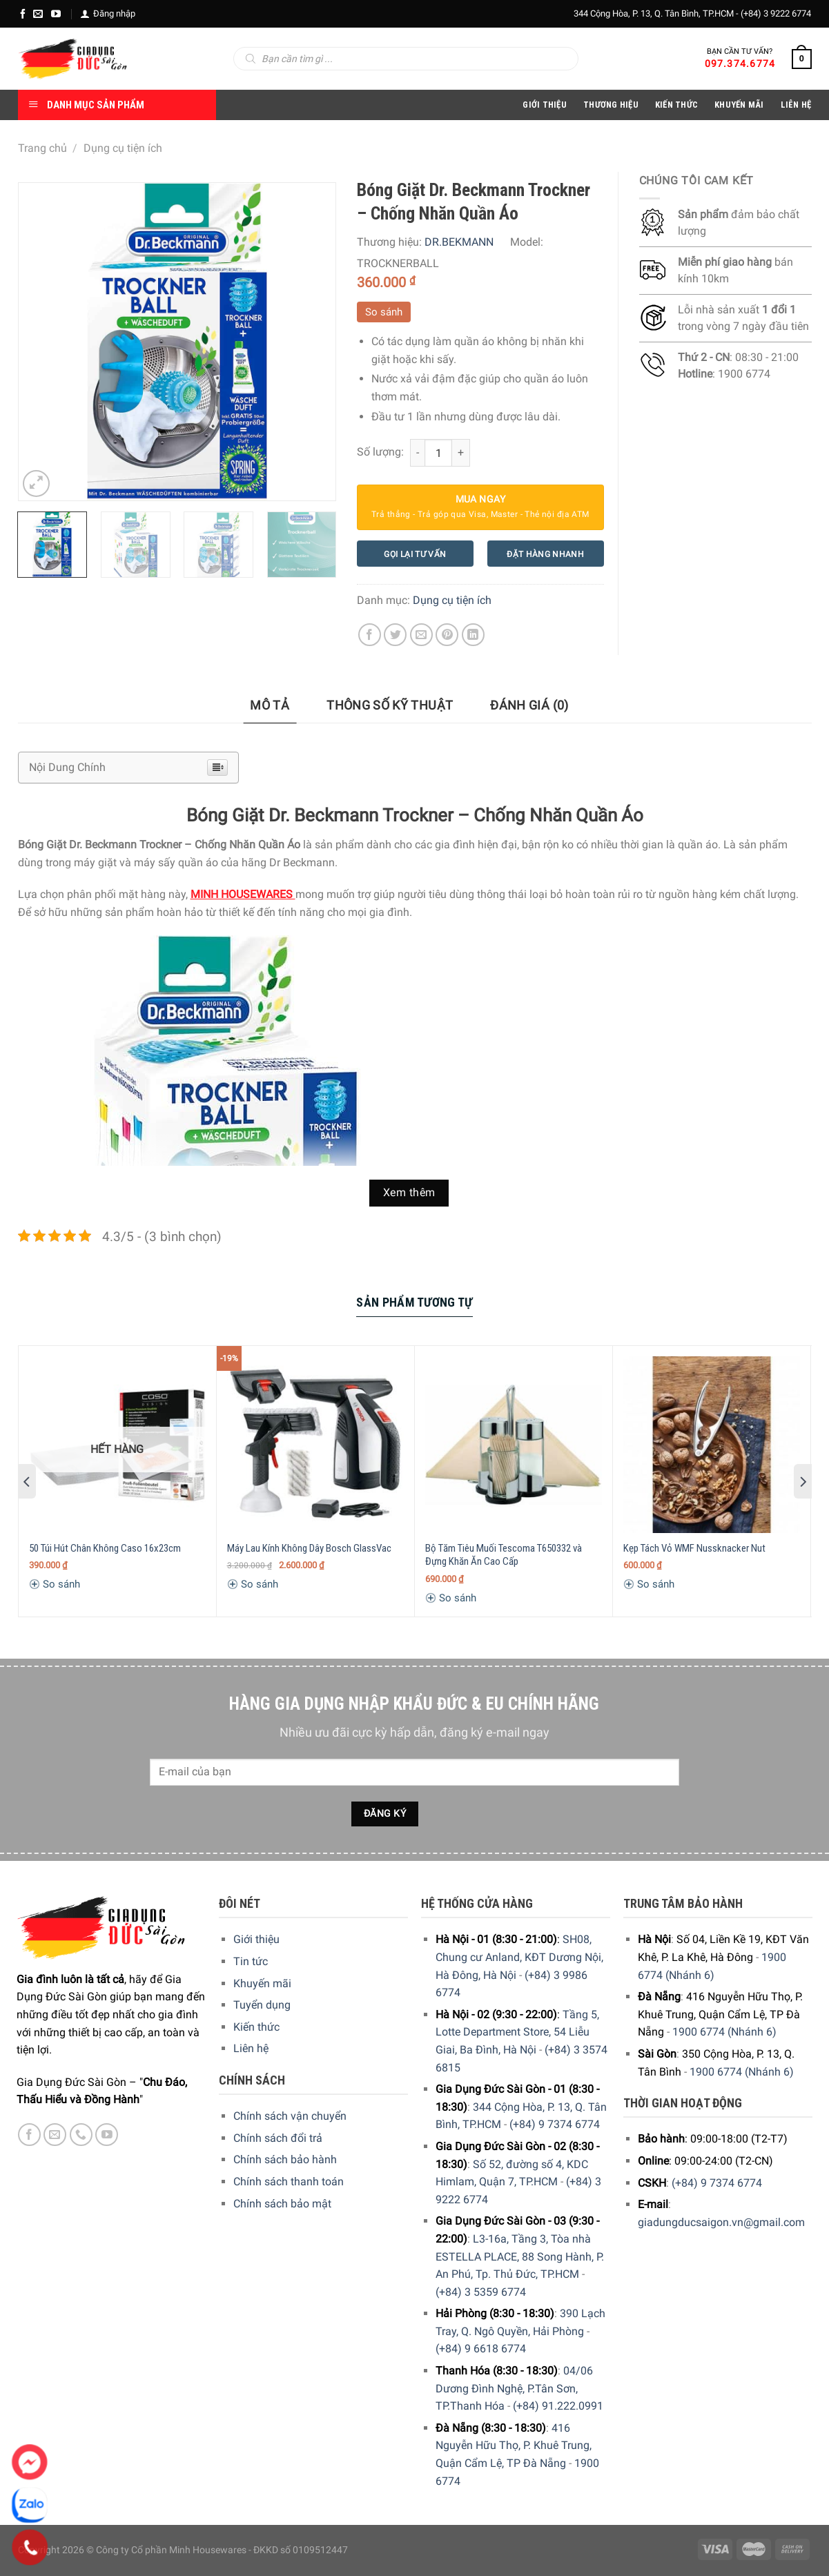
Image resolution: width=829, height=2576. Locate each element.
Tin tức (250, 1961)
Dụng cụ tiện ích (123, 148)
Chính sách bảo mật (282, 2203)
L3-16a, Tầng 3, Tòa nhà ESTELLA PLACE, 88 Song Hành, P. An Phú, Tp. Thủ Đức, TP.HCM (520, 2256)
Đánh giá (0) (529, 705)
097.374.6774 (740, 63)
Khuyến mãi (262, 1983)
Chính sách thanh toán (288, 2181)
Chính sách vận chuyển (290, 2116)
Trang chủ (42, 148)
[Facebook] (23, 14)
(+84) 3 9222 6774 (776, 13)
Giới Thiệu (545, 104)
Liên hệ (251, 2048)
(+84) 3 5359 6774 (481, 2292)
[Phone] (30, 2548)
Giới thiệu (256, 1939)
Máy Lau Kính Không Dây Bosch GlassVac (309, 1548)
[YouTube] (56, 14)
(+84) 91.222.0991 (558, 2405)
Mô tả (269, 705)
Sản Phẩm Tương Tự (414, 1302)
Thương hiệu (610, 104)
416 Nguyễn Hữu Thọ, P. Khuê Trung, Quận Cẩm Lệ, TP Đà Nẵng (514, 2445)
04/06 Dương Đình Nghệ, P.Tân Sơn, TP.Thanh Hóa (514, 2388)
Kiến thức (676, 104)
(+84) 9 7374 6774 (554, 2124)
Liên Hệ (796, 104)
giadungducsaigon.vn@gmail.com (721, 2222)
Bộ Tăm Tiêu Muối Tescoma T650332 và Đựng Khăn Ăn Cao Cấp (503, 1555)
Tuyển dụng (262, 2004)
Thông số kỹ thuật (389, 705)
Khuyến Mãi (739, 104)
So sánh (383, 312)
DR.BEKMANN (459, 241)
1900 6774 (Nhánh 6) (724, 2031)
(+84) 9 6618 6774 (481, 2348)
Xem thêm (409, 1193)
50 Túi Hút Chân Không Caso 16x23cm (105, 1548)
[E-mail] (38, 14)
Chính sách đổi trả (277, 2138)
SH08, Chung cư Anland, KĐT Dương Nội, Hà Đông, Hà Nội (519, 1957)
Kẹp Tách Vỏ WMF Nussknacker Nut (694, 1548)
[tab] (269, 706)
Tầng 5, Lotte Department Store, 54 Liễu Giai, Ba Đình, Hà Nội (517, 2032)
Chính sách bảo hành (285, 2159)
